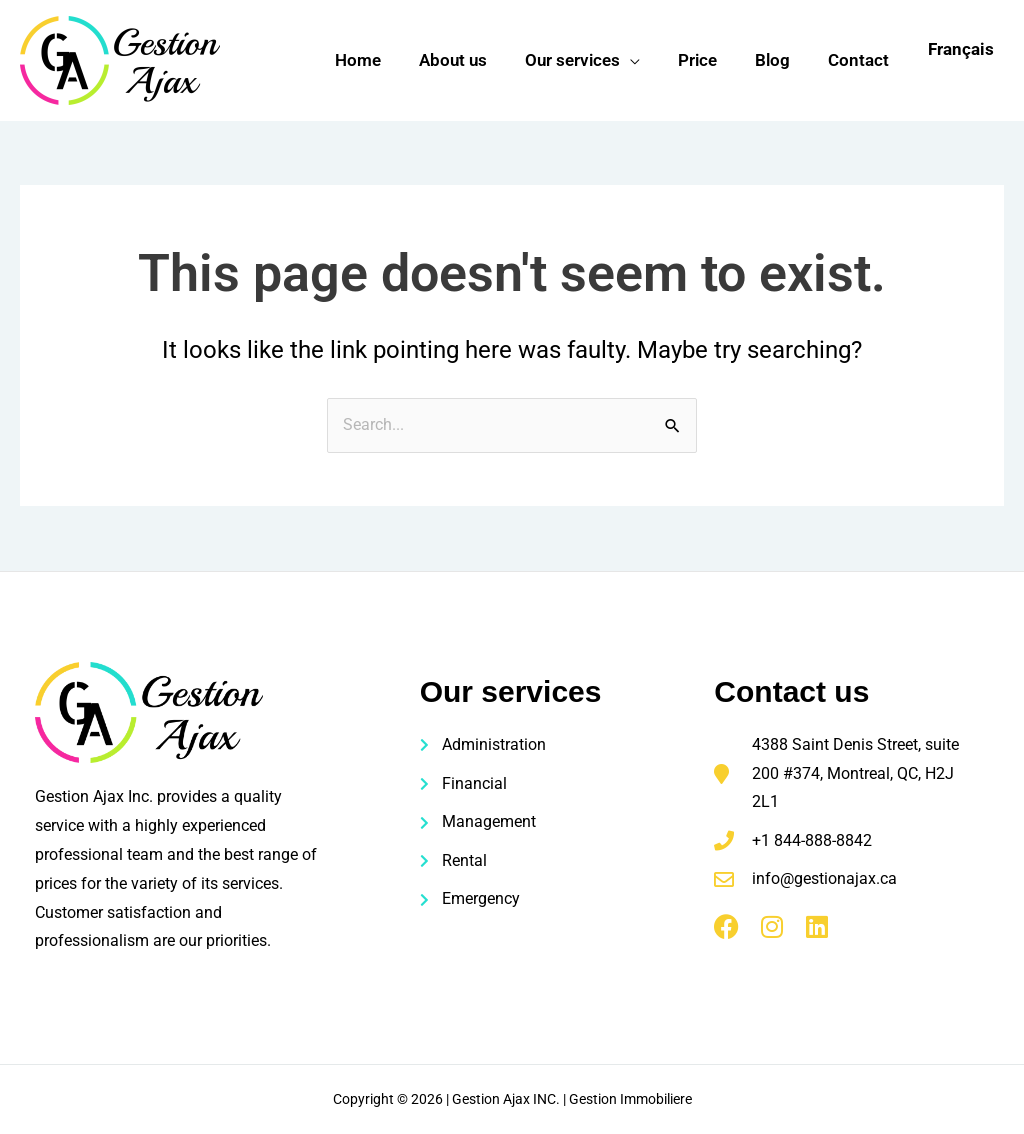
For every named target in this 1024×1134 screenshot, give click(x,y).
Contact (860, 60)
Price (707, 60)
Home (380, 60)
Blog (778, 60)
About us (471, 60)
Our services (586, 60)
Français (961, 49)
